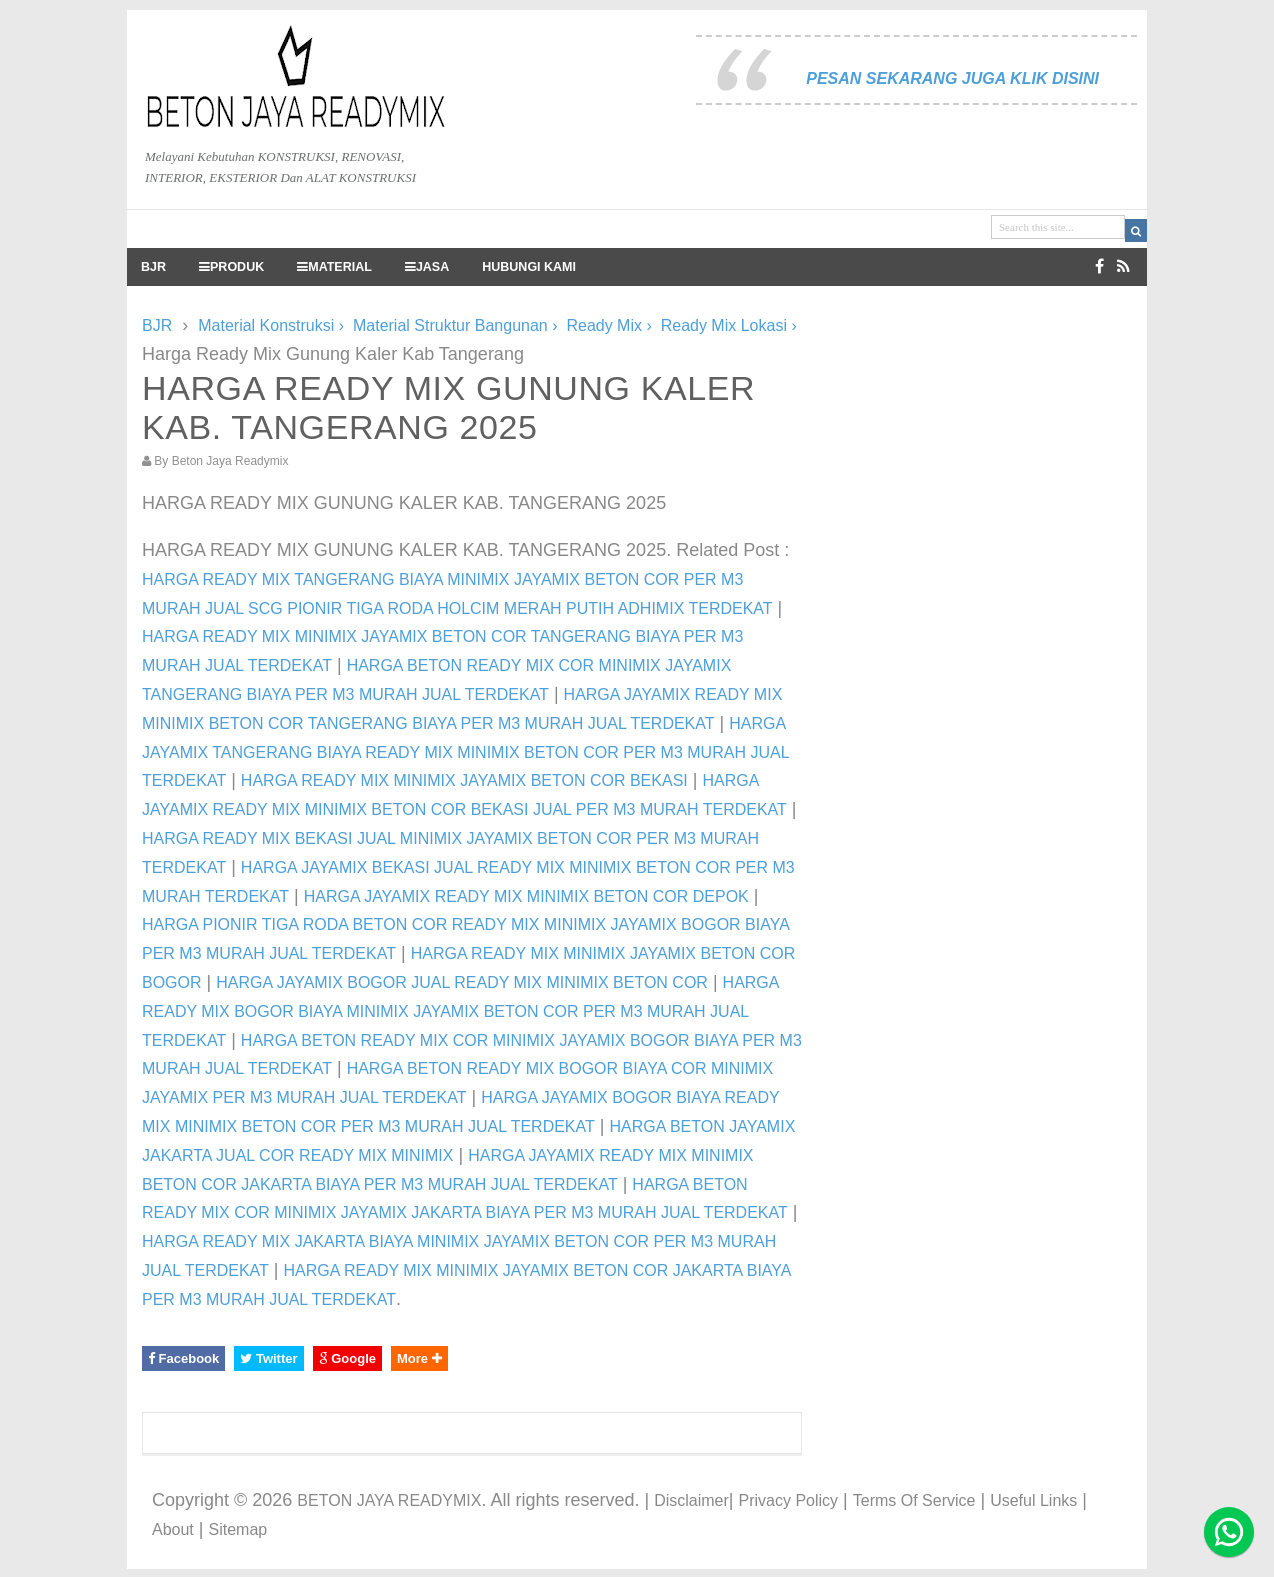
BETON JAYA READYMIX (389, 1500)
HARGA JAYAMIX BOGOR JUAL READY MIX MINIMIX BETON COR (462, 982)
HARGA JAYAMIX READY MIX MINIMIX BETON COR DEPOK (526, 896)
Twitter (268, 1358)
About (173, 1529)
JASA (427, 267)
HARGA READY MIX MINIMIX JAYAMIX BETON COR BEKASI (464, 780)
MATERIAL (334, 267)
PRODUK (231, 267)
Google (347, 1358)
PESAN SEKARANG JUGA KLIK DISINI (952, 78)
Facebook (183, 1358)
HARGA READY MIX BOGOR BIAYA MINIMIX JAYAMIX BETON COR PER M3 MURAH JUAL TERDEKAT (460, 1011)
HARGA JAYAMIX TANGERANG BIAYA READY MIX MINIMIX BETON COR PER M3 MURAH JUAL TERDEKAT (465, 752)
